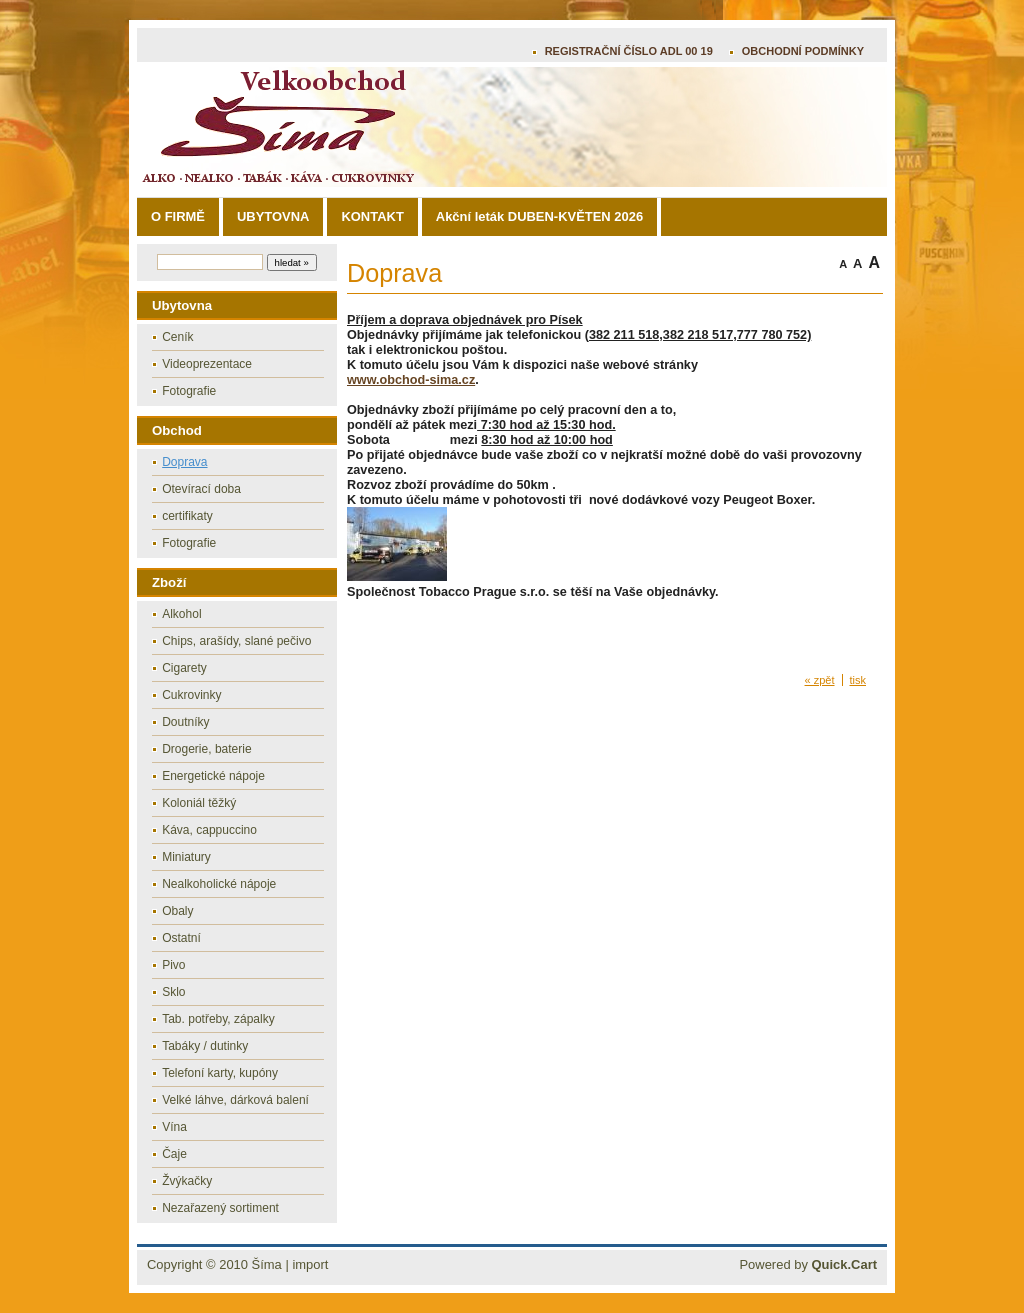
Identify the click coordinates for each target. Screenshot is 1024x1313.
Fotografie (189, 391)
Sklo (173, 992)
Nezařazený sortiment (220, 1208)
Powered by (808, 1264)
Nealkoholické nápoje (219, 884)
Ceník (177, 337)
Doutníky (185, 722)
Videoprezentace (207, 364)
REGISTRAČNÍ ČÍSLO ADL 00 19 (629, 51)
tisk (858, 680)
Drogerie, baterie (206, 749)
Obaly (177, 911)
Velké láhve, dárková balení (235, 1100)
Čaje (174, 1154)
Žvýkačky (187, 1181)
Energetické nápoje (213, 776)
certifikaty (187, 516)
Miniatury (186, 857)
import (310, 1264)
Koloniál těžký (199, 803)
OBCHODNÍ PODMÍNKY (803, 51)
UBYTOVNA (273, 216)
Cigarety (184, 668)
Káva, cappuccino (209, 830)
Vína (174, 1127)
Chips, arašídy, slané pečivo (236, 641)
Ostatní (181, 938)
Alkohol (181, 614)
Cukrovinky (191, 695)
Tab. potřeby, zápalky (218, 1019)
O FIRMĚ (178, 216)
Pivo (173, 965)
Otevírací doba (201, 489)
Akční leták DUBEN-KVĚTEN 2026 (539, 216)
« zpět (820, 680)
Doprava (184, 462)
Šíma (267, 1264)
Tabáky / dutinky (205, 1046)
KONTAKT (372, 216)
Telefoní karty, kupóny (220, 1073)
